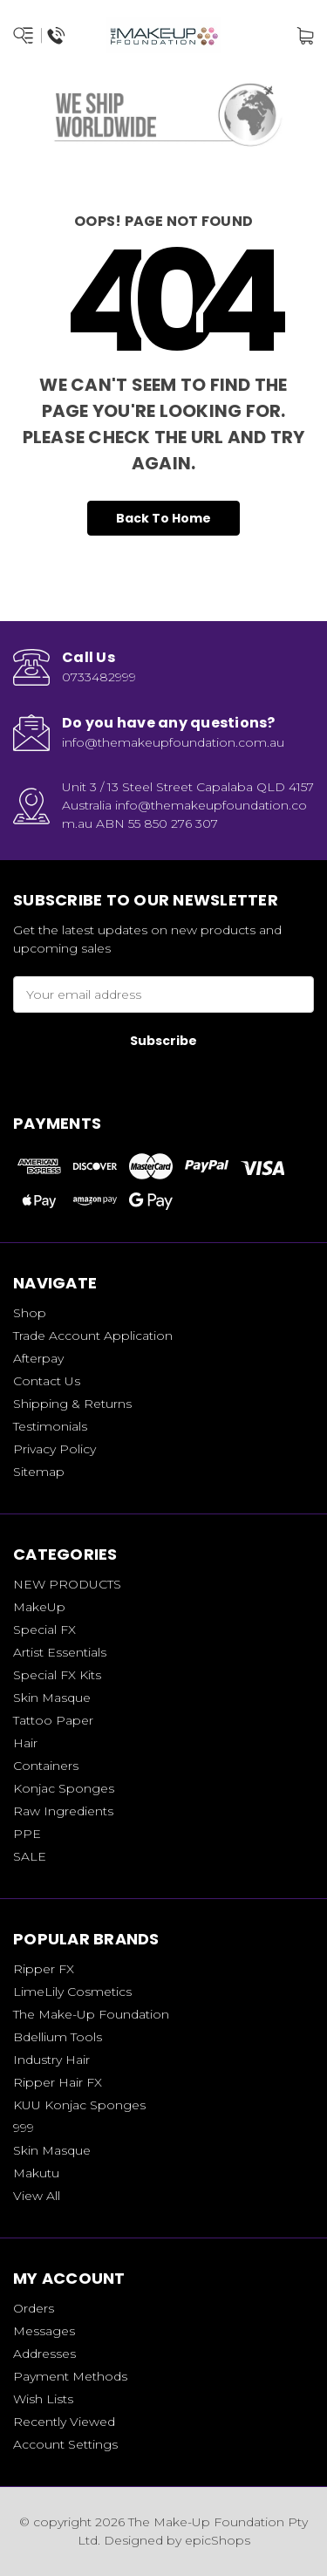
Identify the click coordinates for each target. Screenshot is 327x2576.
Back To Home (163, 518)
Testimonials (50, 1426)
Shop (29, 1313)
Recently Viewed (64, 2421)
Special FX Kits (57, 1675)
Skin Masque (52, 1697)
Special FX (44, 1629)
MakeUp (39, 1607)
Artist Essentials (59, 1652)
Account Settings (65, 2444)
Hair (25, 1743)
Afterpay (38, 1358)
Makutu (36, 2173)
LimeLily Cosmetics (72, 1991)
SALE (29, 1856)
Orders (33, 2308)
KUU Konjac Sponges (79, 2105)
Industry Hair (51, 2059)
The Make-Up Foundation (91, 2014)
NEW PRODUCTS (67, 1584)
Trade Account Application (93, 1335)
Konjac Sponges (63, 1788)
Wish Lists (43, 2399)
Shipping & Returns (72, 1403)
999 (23, 2127)
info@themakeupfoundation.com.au (173, 742)
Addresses (44, 2353)
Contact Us (46, 1381)
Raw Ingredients (63, 1811)
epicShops (217, 2540)
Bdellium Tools (57, 2037)
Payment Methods (70, 2376)
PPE (27, 1833)
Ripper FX (43, 1969)
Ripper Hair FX (57, 2082)
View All (36, 2196)
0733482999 (99, 677)
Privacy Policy (54, 1449)
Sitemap (39, 1471)
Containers (45, 1765)
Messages (44, 2331)
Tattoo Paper (53, 1720)
